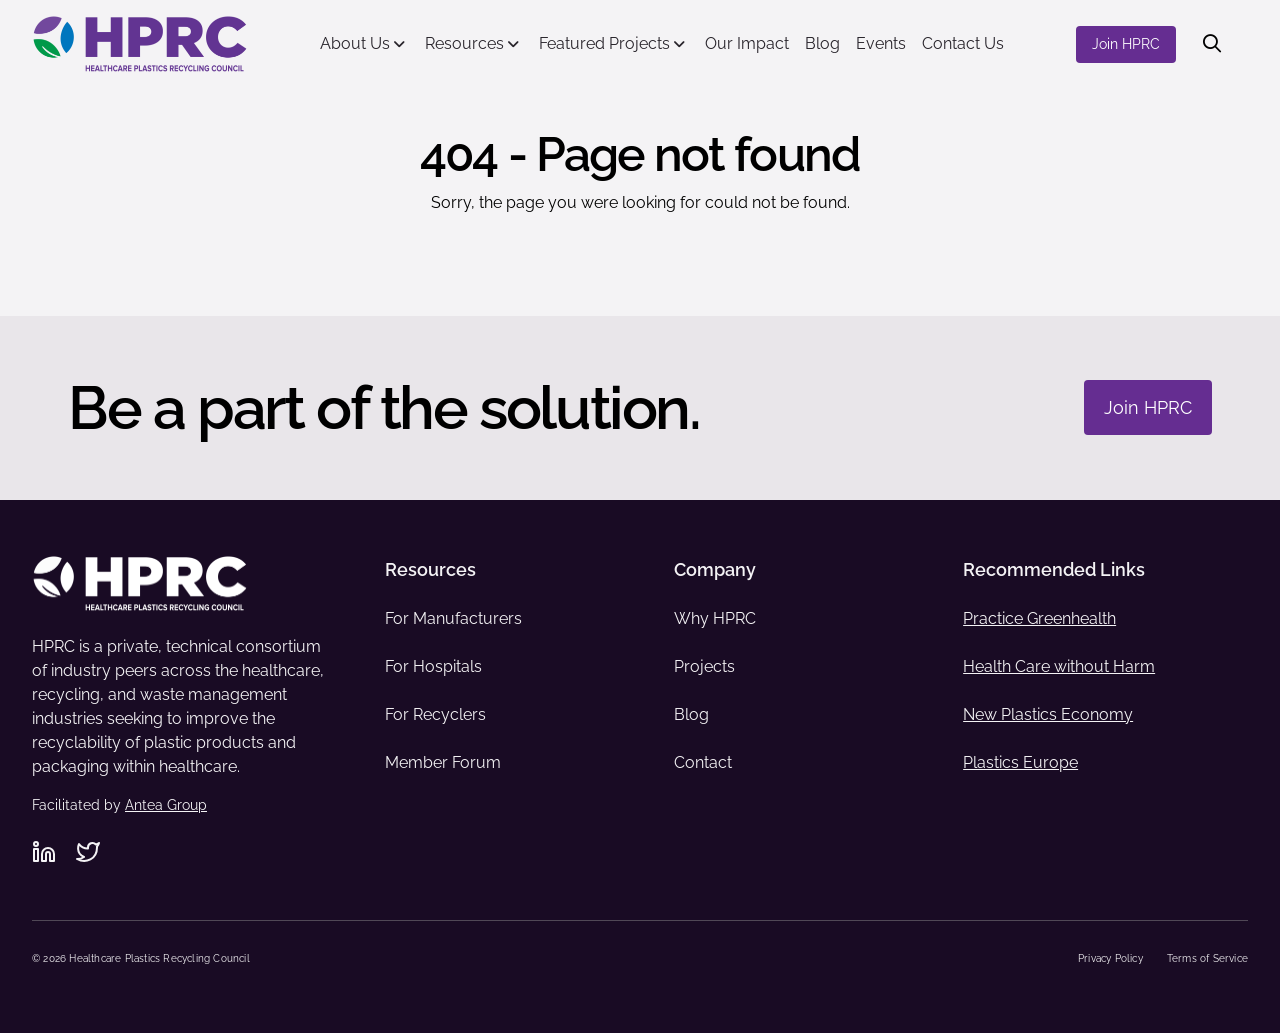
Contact (703, 762)
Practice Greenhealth (1039, 618)
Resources (464, 43)
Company (715, 569)
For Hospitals (433, 666)
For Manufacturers (453, 618)
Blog (822, 43)
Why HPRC (715, 618)
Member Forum (443, 762)
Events (881, 43)
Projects (704, 666)
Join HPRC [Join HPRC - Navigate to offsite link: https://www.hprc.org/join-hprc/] (1126, 44)
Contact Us (963, 43)
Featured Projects (604, 43)
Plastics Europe (1020, 762)
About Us (355, 43)
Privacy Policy (1110, 958)
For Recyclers (435, 714)
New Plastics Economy (1048, 714)
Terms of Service (1207, 958)
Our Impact (747, 43)
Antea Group (166, 805)
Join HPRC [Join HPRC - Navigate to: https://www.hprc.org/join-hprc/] (1148, 407)
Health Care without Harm (1059, 666)
